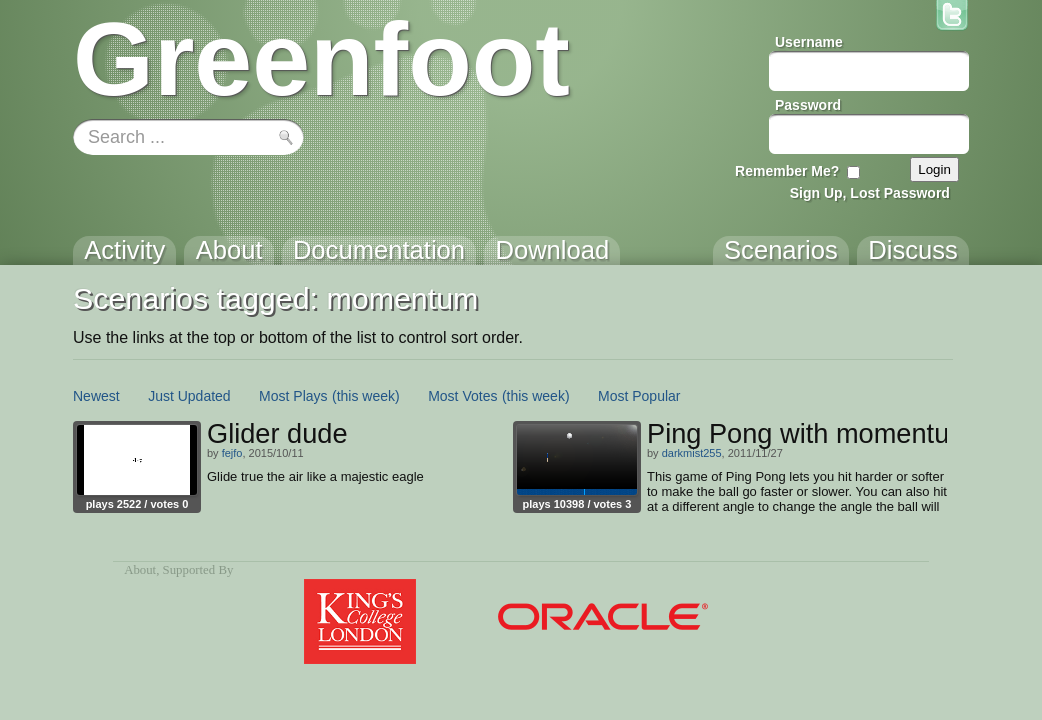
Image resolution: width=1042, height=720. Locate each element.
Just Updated (189, 396)
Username (809, 42)
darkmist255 (692, 453)
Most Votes (462, 396)
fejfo (232, 453)
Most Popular (639, 396)
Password (808, 105)
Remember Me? (787, 171)
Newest (96, 396)
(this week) (366, 396)
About (140, 570)
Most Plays (293, 396)
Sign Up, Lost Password (870, 193)
